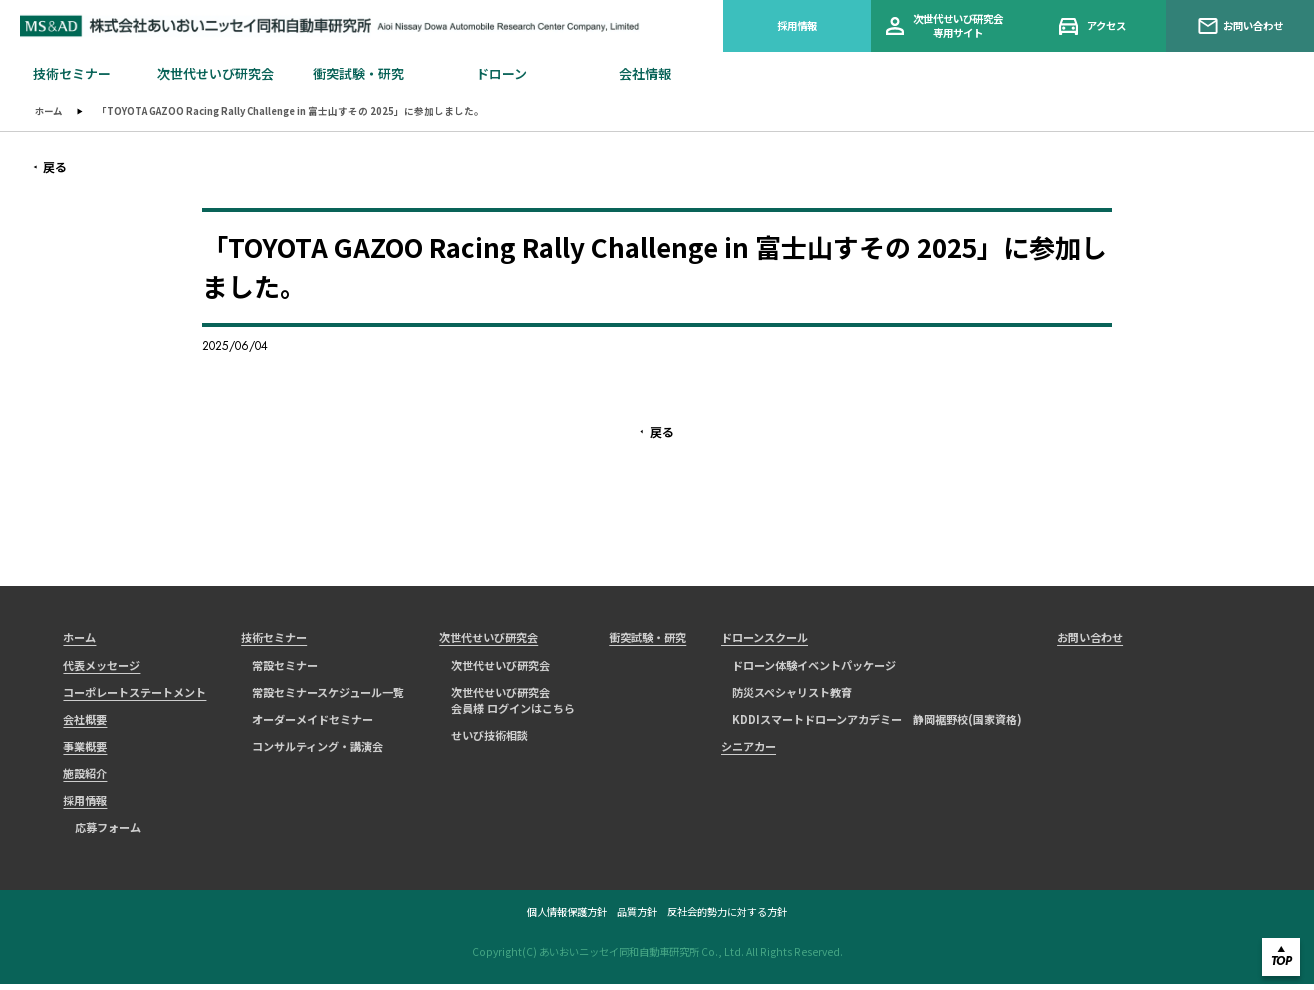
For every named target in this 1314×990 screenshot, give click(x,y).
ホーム (50, 111)
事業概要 (85, 750)
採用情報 (797, 25)
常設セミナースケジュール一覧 (328, 695)
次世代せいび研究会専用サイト (944, 25)
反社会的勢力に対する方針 (727, 918)
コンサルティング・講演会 (317, 750)
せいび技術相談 (489, 740)
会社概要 (85, 723)
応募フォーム (108, 832)
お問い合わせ (1240, 26)
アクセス (1093, 26)
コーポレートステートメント (134, 695)
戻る (51, 167)
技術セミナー (274, 641)
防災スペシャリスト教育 (792, 695)
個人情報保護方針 (567, 918)
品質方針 (637, 918)
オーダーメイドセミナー (312, 723)
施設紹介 (85, 778)
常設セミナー (285, 668)
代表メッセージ (101, 668)
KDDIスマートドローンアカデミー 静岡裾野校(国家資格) (877, 723)
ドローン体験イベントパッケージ (814, 668)
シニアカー (748, 750)
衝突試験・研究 (647, 641)
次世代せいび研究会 (488, 641)
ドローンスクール (764, 641)
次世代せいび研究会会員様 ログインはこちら (513, 703)
